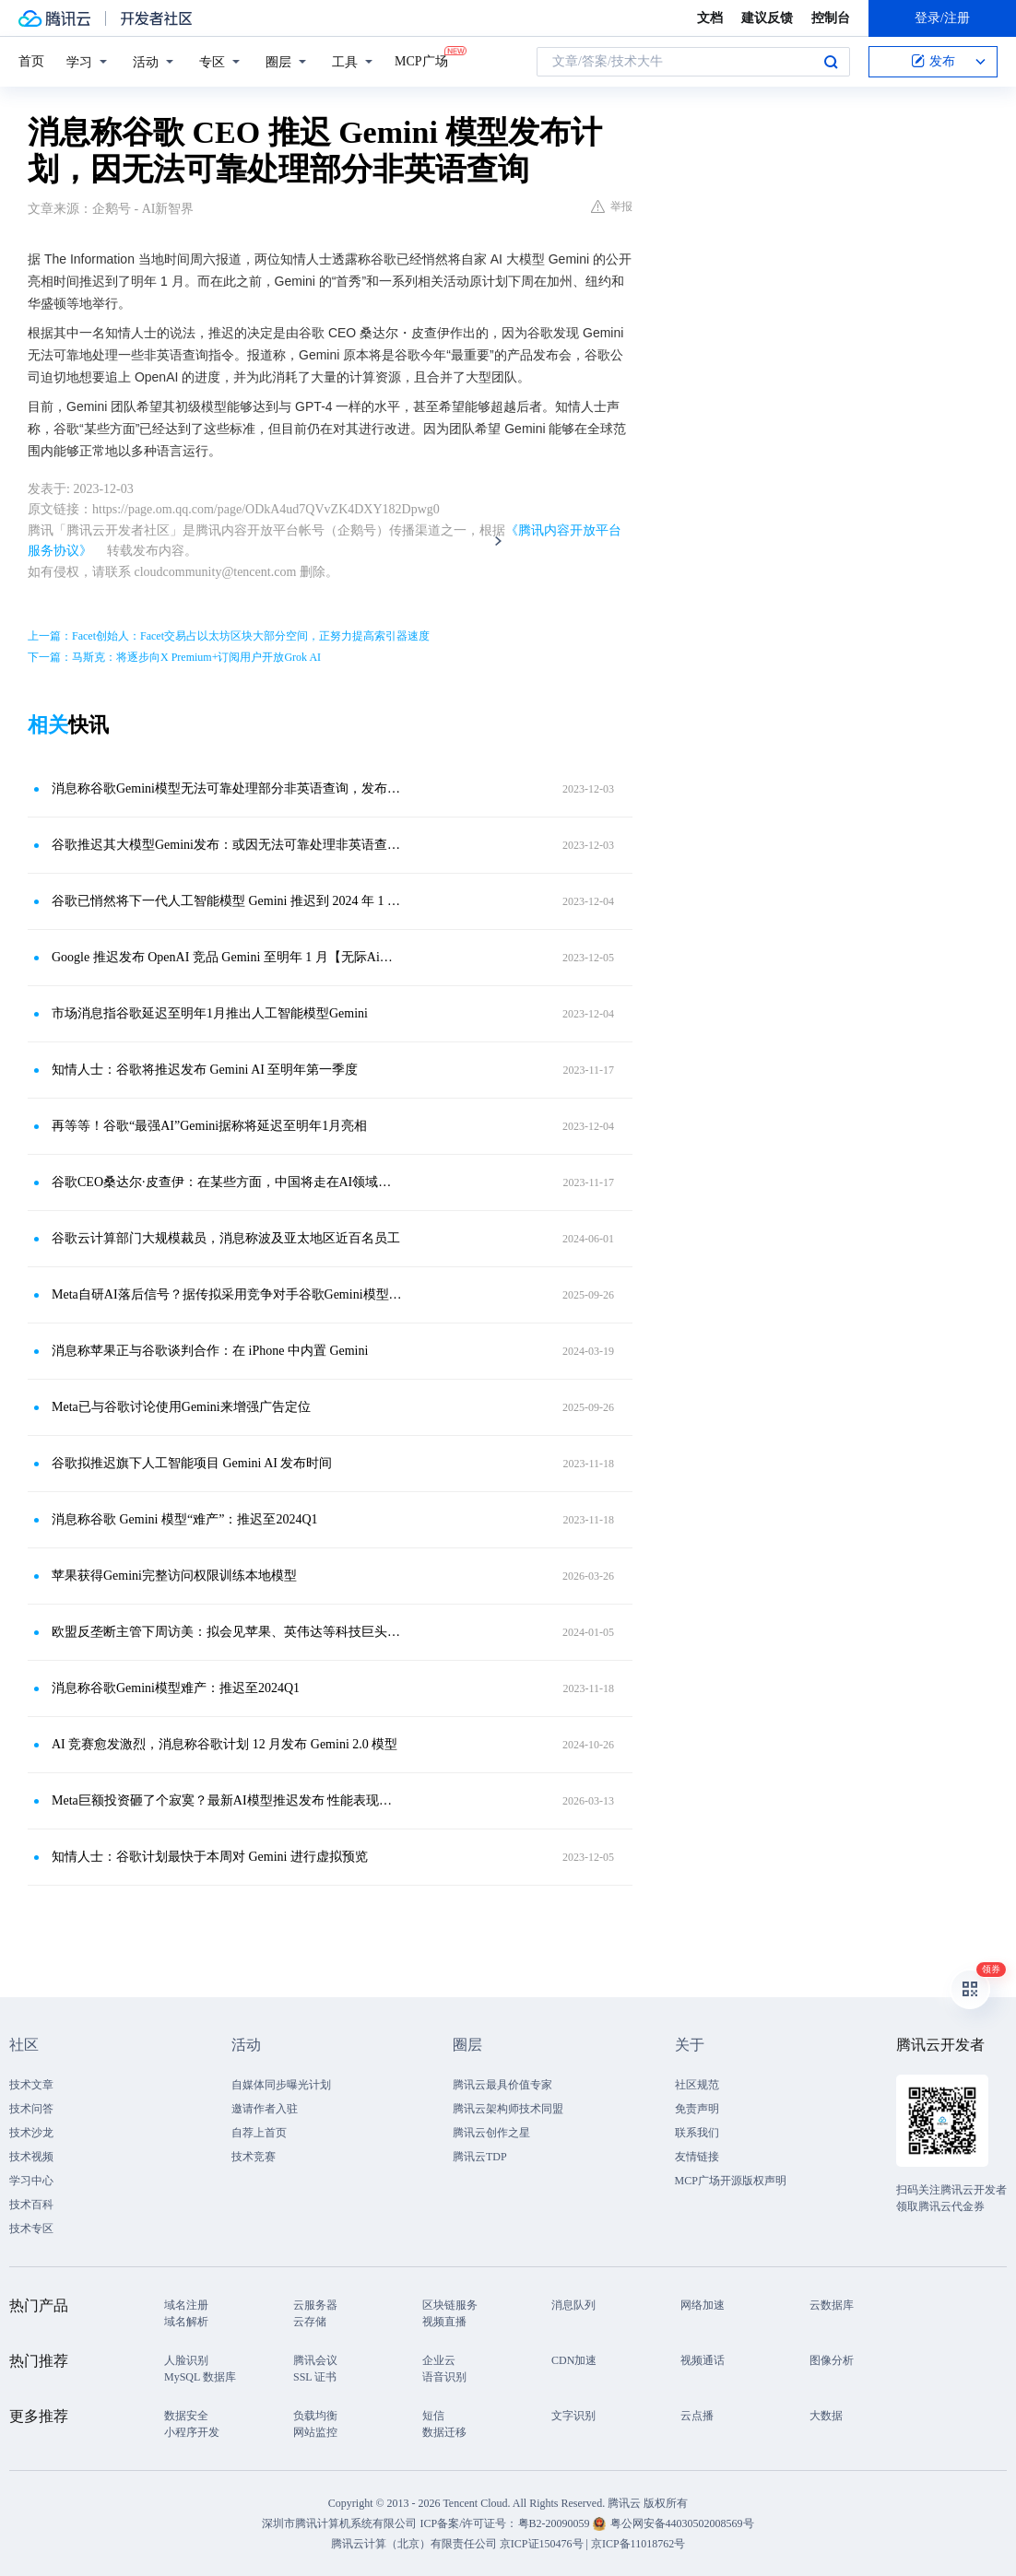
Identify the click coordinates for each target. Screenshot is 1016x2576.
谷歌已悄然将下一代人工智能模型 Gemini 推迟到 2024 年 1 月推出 (227, 901)
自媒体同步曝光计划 (281, 2084)
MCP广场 (421, 60)
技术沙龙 (31, 2132)
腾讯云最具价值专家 (502, 2084)
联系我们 (697, 2132)
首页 (31, 61)
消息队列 (573, 2305)
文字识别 (573, 2415)
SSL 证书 (315, 2376)
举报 (611, 206)
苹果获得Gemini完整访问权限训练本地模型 (174, 1575)
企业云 (438, 2360)
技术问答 (31, 2108)
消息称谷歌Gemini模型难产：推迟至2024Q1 (176, 1688)
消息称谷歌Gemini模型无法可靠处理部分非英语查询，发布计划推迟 (227, 788)
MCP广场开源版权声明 (730, 2180)
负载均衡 (315, 2415)
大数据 (826, 2415)
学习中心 (31, 2180)
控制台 (830, 18)
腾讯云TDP (480, 2156)
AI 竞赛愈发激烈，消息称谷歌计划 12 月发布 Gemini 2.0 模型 (224, 1744)
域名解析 (186, 2321)
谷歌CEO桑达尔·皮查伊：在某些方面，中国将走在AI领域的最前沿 (227, 1182)
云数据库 (831, 2305)
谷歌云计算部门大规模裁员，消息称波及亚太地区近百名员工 (226, 1238)
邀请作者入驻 (264, 2108)
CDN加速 (574, 2360)
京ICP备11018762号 (638, 2543)
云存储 (309, 2321)
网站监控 (315, 2432)
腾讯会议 (315, 2360)
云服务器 (315, 2305)
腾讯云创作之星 (491, 2132)
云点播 (697, 2415)
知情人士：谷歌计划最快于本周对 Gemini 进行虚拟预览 (210, 1857)
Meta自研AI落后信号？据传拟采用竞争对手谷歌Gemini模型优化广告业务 (227, 1294)
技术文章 (31, 2084)
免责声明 (697, 2108)
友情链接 (697, 2156)
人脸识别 (186, 2360)
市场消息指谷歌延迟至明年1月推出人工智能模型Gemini (210, 1013)
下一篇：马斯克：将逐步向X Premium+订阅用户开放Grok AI (174, 657)
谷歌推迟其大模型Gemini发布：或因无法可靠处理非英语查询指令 (227, 845)
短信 (433, 2415)
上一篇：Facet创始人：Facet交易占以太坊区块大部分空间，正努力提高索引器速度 (229, 635)
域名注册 (186, 2305)
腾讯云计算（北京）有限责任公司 (414, 2543)
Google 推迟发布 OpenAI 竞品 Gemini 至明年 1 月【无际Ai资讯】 (227, 957)
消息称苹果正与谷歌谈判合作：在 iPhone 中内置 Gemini (210, 1351)
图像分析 (831, 2360)
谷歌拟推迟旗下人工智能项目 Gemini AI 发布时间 (192, 1463)
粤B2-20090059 (555, 2523)
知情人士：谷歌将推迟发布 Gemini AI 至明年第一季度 (205, 1069)
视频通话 (702, 2360)
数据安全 (186, 2415)
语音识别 (444, 2376)
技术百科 (31, 2204)
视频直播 (444, 2321)
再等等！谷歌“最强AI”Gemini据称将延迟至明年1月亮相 (209, 1126)
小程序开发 (191, 2432)
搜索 (830, 61)
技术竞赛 (253, 2156)
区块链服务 (450, 2305)
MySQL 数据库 (200, 2376)
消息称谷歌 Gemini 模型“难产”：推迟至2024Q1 (185, 1519)
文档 (710, 18)
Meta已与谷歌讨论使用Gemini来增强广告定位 (181, 1407)
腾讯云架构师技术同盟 (508, 2108)
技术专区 (31, 2228)
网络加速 (702, 2305)
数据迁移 (444, 2432)
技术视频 (31, 2156)
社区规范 (697, 2084)
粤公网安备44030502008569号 (682, 2523)
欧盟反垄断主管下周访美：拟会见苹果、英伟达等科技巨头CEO (227, 1632)
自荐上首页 (259, 2132)
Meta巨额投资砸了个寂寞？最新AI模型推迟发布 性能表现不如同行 (227, 1800)
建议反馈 (767, 18)
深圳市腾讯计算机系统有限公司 (339, 2523)
